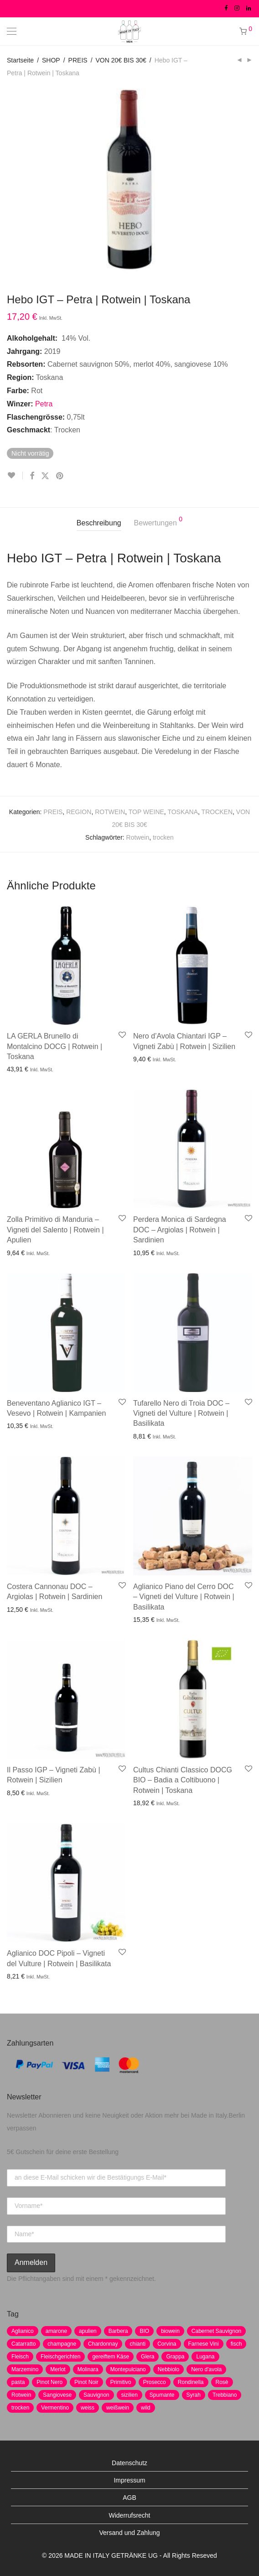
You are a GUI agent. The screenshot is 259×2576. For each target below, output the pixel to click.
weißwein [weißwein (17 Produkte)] (117, 2408)
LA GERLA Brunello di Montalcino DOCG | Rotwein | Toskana (54, 1046)
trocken (163, 837)
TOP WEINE (146, 811)
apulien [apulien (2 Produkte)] (88, 2331)
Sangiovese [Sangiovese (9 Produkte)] (57, 2395)
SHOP (51, 60)
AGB (129, 2497)
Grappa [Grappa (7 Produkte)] (175, 2356)
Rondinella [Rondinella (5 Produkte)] (191, 2382)
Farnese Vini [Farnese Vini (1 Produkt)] (203, 2344)
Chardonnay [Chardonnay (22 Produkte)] (103, 2344)
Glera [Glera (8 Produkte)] (147, 2356)
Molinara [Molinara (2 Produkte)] (88, 2369)
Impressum (129, 2480)
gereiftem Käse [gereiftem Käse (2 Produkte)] (110, 2356)
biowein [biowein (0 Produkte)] (170, 2331)
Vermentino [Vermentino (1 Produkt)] (55, 2408)
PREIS (78, 60)
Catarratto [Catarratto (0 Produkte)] (23, 2344)
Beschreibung (99, 523)
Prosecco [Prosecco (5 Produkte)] (154, 2382)
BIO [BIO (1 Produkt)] (144, 2331)
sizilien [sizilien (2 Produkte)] (129, 2395)
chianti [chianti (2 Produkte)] (137, 2344)
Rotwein (138, 837)
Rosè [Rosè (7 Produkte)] (222, 2382)
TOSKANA (182, 811)
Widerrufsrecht (129, 2515)
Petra (43, 404)
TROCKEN (217, 811)
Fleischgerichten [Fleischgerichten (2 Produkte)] (60, 2356)
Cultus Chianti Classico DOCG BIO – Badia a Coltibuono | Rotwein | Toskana (182, 1780)
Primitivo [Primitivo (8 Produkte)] (120, 2382)
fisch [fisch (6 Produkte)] (236, 2344)
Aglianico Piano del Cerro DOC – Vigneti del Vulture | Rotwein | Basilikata (183, 1597)
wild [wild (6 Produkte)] (145, 2408)
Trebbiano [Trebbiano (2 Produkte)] (224, 2395)
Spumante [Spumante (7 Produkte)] (162, 2395)
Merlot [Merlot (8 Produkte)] (57, 2369)
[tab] (99, 523)
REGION (78, 811)
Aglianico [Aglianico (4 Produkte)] (22, 2331)
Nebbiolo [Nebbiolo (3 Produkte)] (168, 2369)
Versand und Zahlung (129, 2532)
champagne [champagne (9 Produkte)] (61, 2344)
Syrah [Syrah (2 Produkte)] (193, 2395)
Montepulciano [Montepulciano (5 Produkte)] (128, 2369)
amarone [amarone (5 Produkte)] (56, 2331)
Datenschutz (129, 2463)
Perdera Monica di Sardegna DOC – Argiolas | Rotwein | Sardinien (179, 1229)
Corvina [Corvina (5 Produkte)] (166, 2344)
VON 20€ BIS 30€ (121, 60)
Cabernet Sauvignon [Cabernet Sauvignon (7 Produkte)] (216, 2331)
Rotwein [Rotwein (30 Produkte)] (21, 2395)
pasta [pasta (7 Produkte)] (18, 2382)
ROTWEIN (110, 811)
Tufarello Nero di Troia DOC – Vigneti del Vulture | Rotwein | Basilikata (181, 1413)
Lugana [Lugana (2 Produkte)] (205, 2356)
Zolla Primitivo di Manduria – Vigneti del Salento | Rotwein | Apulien (55, 1229)
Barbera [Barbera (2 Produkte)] (118, 2331)
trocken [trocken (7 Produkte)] (20, 2408)
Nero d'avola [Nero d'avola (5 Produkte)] (206, 2369)
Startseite (20, 60)
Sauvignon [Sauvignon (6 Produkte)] (96, 2395)
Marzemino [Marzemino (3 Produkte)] (24, 2369)
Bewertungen (158, 521)
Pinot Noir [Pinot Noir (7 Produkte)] (86, 2382)
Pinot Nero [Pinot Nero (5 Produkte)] (49, 2382)
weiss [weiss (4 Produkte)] (87, 2408)
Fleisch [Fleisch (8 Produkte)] (20, 2356)
